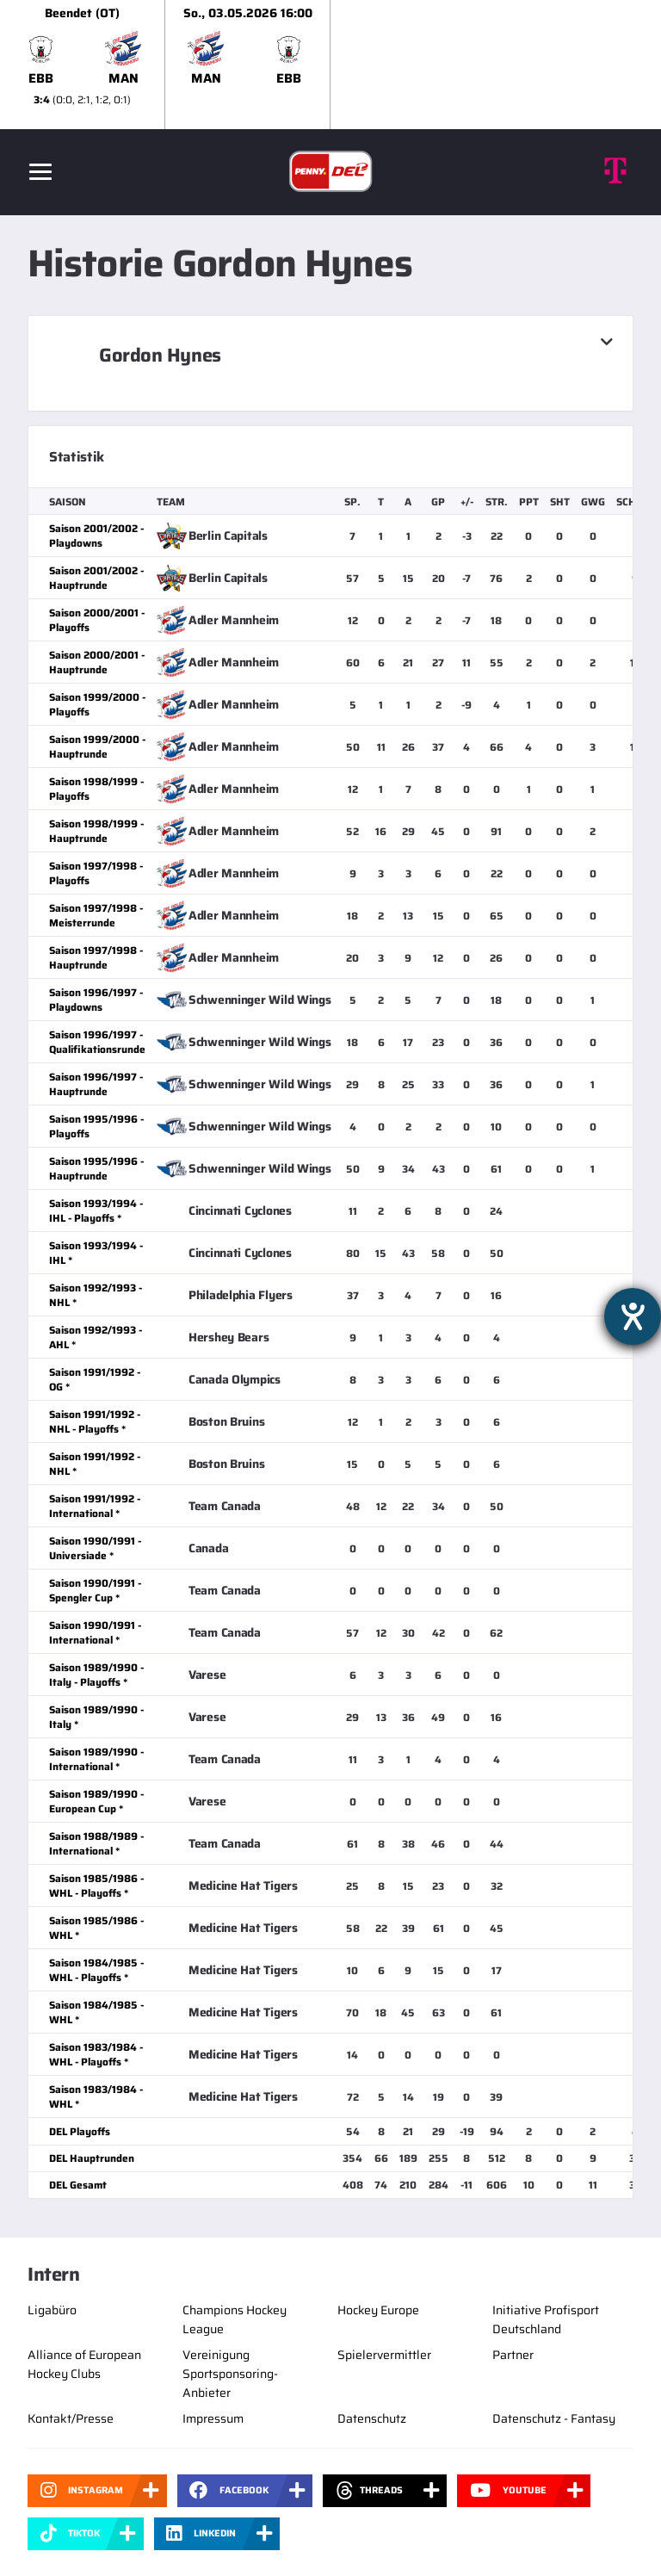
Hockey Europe (378, 2309)
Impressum (213, 2418)
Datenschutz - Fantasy (553, 2418)
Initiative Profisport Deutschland (545, 2319)
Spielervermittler (384, 2354)
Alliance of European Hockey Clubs (84, 2364)
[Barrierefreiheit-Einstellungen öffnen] (632, 1316)
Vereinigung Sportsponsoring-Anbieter (230, 2373)
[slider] (330, 64)
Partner (513, 2354)
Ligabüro (52, 2309)
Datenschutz (371, 2418)
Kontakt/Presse (71, 2418)
